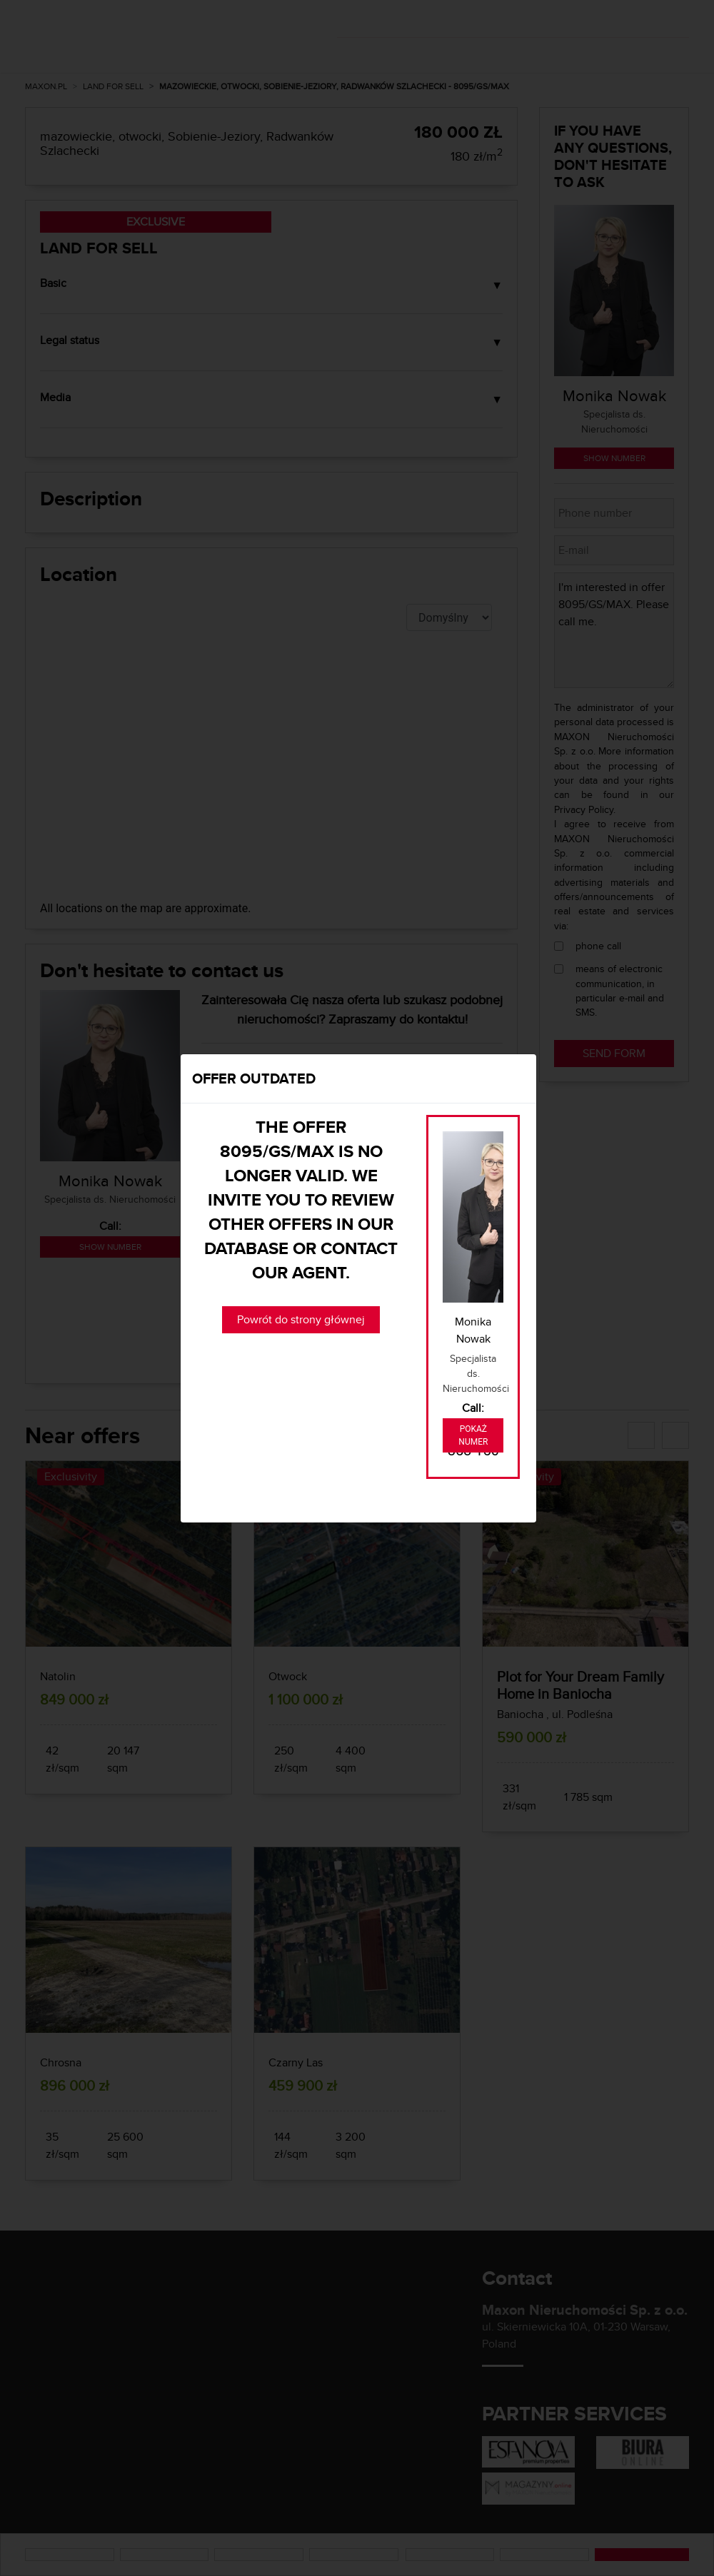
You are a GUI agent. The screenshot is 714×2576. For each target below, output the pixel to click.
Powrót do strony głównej (301, 1319)
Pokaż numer (473, 1435)
